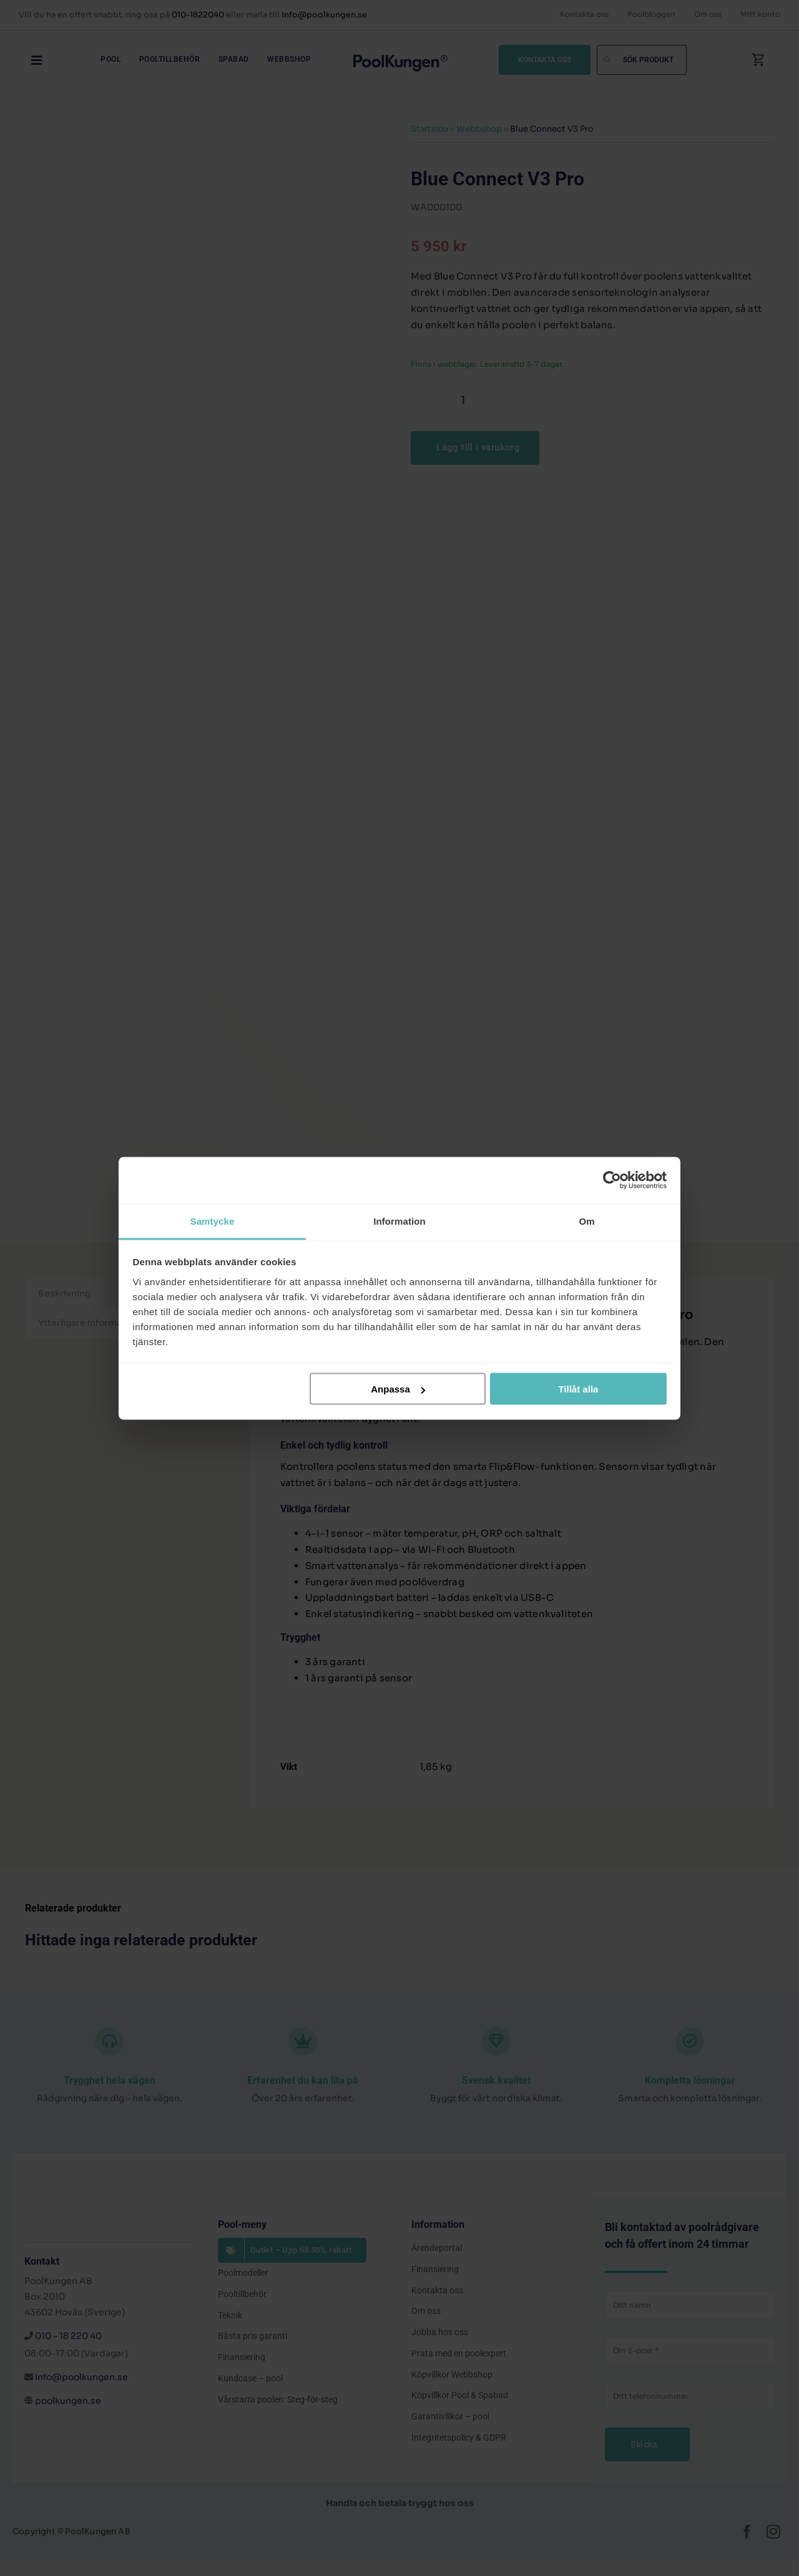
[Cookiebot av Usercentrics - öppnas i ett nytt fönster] (612, 1180)
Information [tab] (399, 1220)
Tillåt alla (578, 1389)
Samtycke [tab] (212, 1220)
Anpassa (398, 1389)
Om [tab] (586, 1220)
